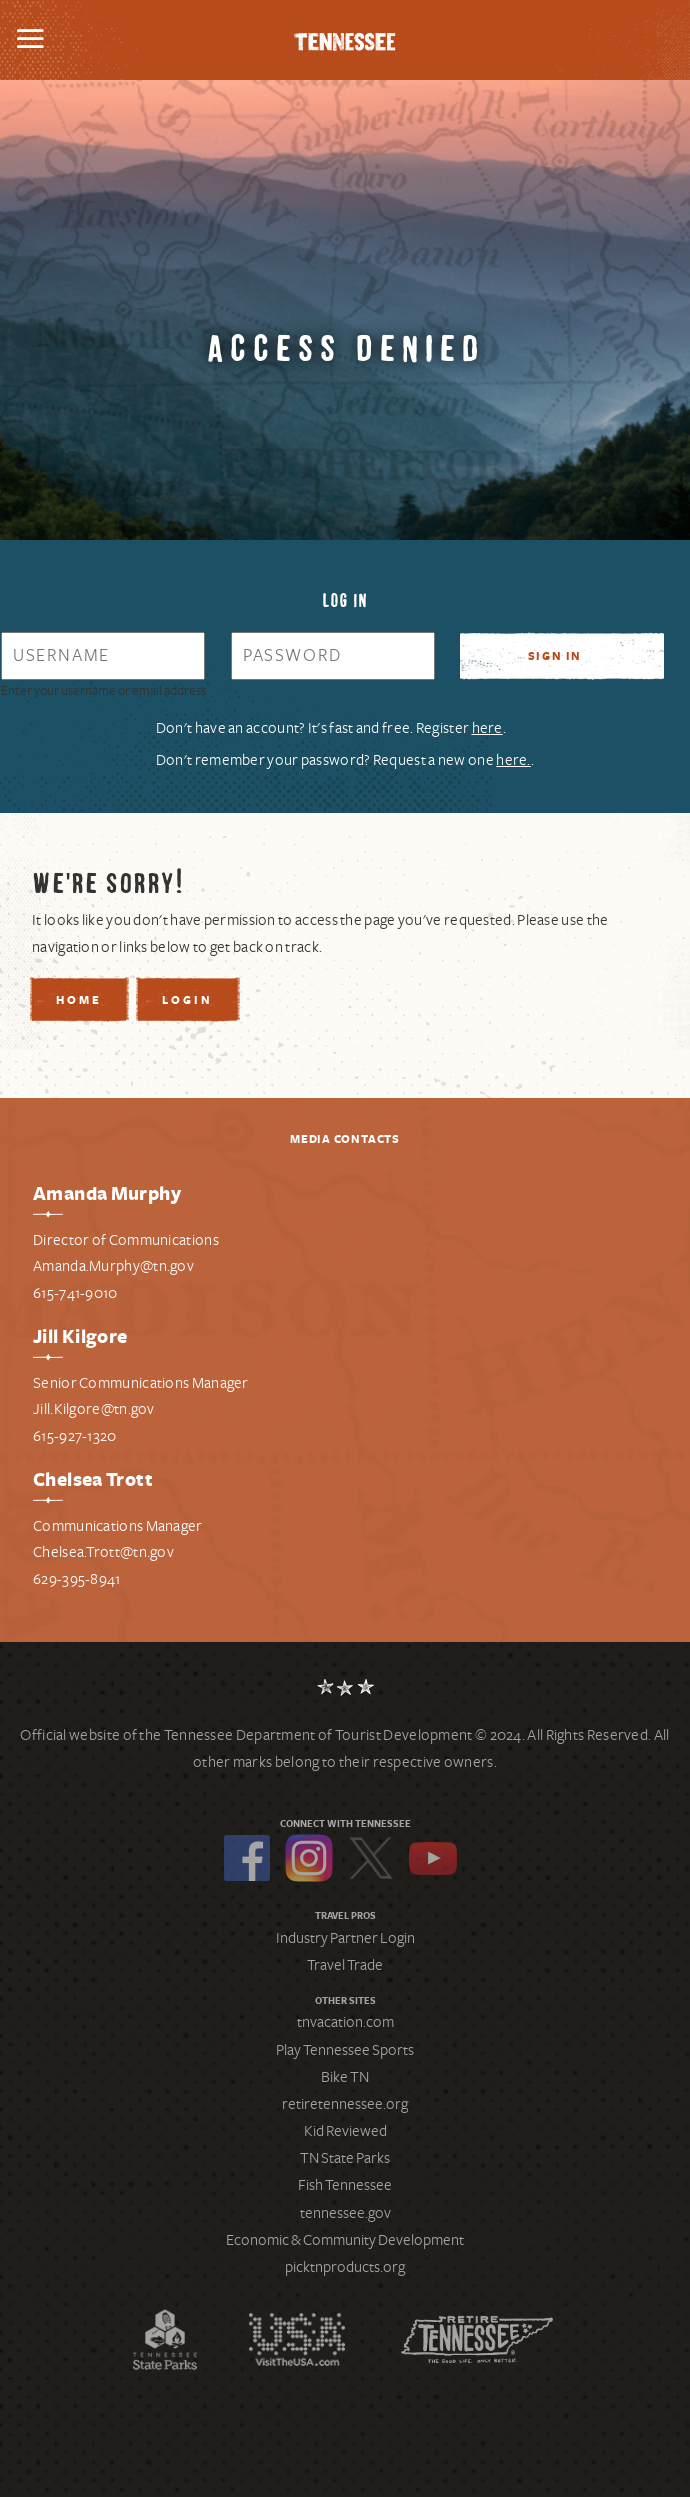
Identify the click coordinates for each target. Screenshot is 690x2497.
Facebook (247, 1858)
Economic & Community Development (345, 2240)
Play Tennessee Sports (345, 2050)
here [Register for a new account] (487, 728)
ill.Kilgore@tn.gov (97, 1409)
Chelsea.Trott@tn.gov (103, 1552)
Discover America (297, 2340)
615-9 (50, 1436)
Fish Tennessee (345, 2185)
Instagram (309, 1858)
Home (79, 1001)
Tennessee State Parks (165, 2340)
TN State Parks (345, 2158)
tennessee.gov (345, 2213)
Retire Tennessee (477, 2340)
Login (187, 1001)
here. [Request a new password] (513, 760)
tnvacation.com (345, 2022)
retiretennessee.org (345, 2104)
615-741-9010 (75, 1293)
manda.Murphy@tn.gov (118, 1266)
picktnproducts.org (345, 2267)
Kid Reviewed (345, 2131)
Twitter (371, 1858)
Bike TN (345, 2077)
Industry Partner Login (345, 1938)
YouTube (433, 1858)
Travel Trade (345, 1965)
